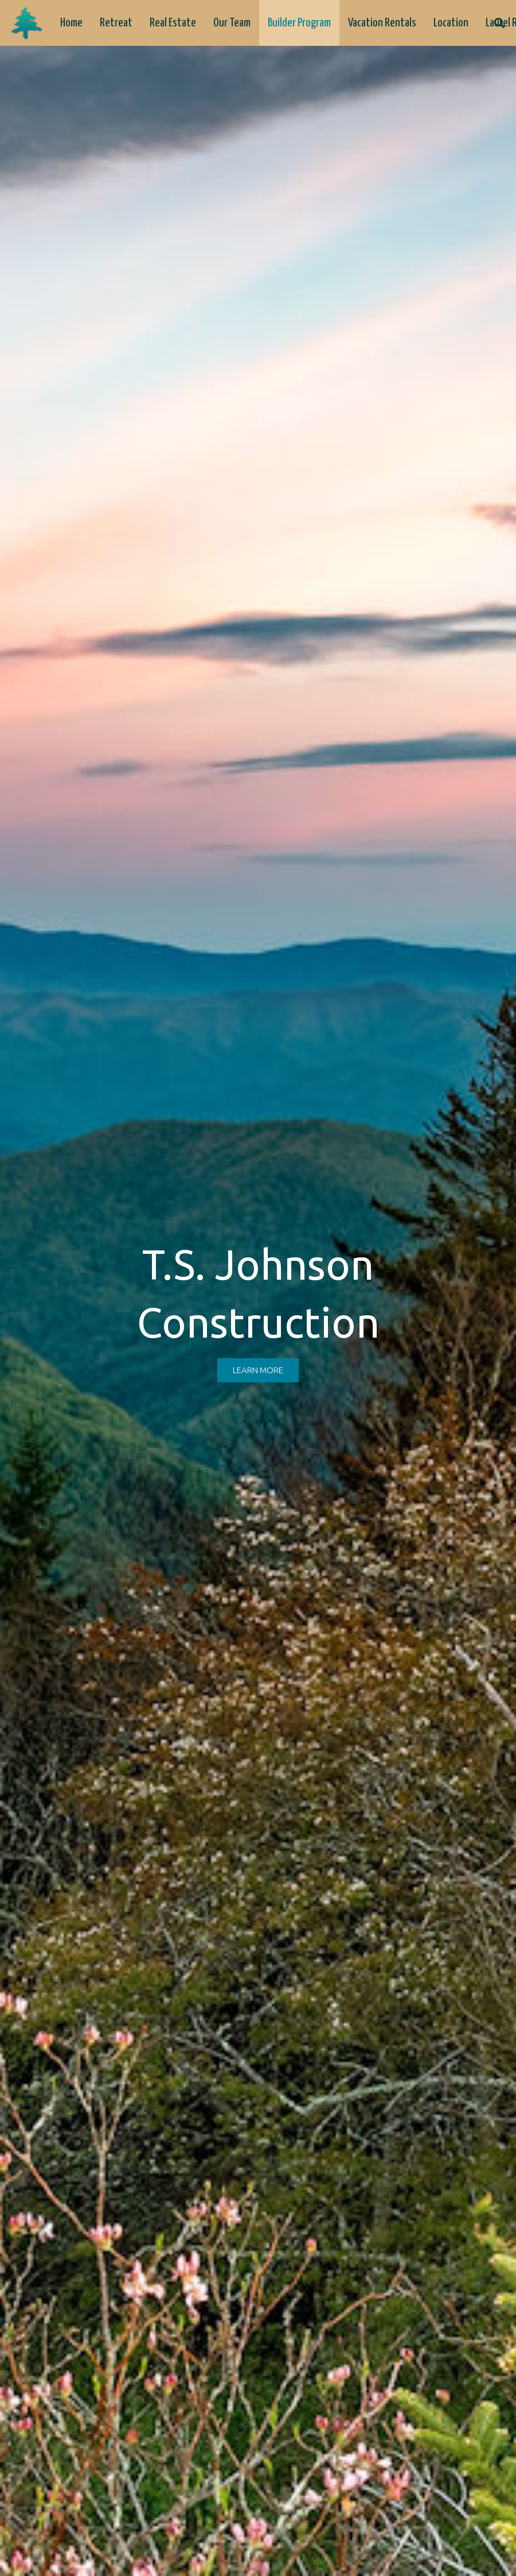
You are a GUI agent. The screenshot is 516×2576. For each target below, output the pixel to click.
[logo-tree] (26, 23)
